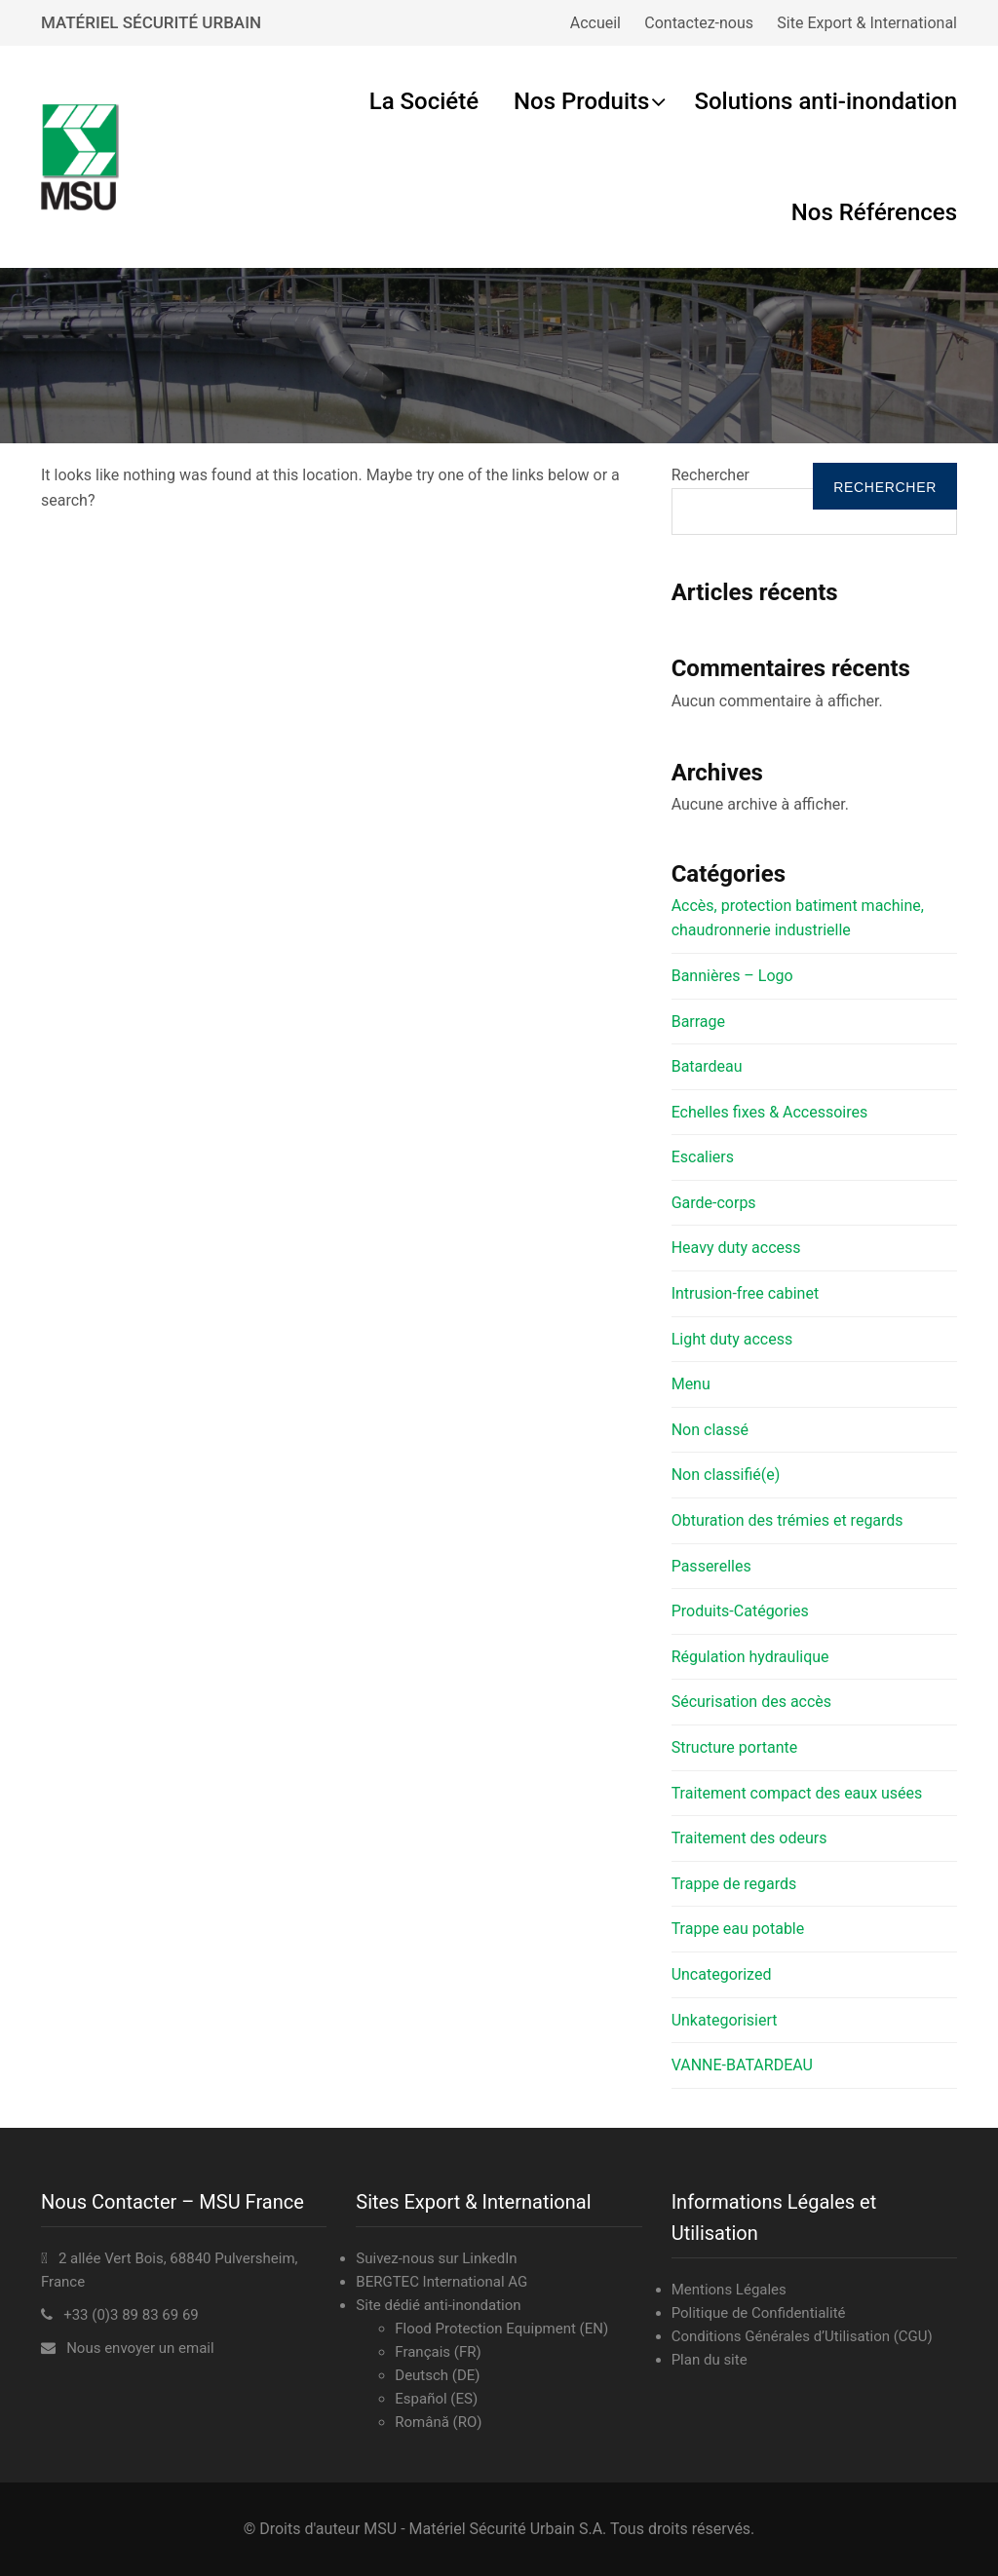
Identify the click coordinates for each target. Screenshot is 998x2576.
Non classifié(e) (726, 1474)
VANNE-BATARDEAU (742, 2065)
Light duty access (732, 1339)
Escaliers (703, 1157)
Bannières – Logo (732, 975)
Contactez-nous (698, 23)
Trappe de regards (734, 1884)
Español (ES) (436, 2398)
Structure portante (735, 1747)
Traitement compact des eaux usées (797, 1793)
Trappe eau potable (738, 1928)
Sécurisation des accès (751, 1701)
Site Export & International (867, 23)
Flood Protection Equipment (485, 2328)
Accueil (595, 23)
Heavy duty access (736, 1247)
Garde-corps (714, 1202)
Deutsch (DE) (437, 2375)
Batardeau (707, 1066)
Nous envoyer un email (139, 2348)
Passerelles (711, 1566)
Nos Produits (581, 101)
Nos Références (874, 212)
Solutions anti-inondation (825, 101)
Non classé (710, 1430)
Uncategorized (722, 1974)
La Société (424, 101)
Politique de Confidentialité (759, 2313)
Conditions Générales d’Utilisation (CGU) (802, 2336)
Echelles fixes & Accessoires (770, 1112)
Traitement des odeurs (749, 1838)
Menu (691, 1384)
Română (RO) (438, 2422)
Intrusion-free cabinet (745, 1293)
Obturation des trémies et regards (787, 1520)
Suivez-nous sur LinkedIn (436, 2258)
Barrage (698, 1021)
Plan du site (710, 2359)
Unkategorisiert (725, 2020)
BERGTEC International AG (441, 2282)
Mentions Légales (729, 2289)
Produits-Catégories (740, 1611)
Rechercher (710, 475)
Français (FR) (437, 2352)
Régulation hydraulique (750, 1657)
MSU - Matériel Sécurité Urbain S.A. (485, 2528)
